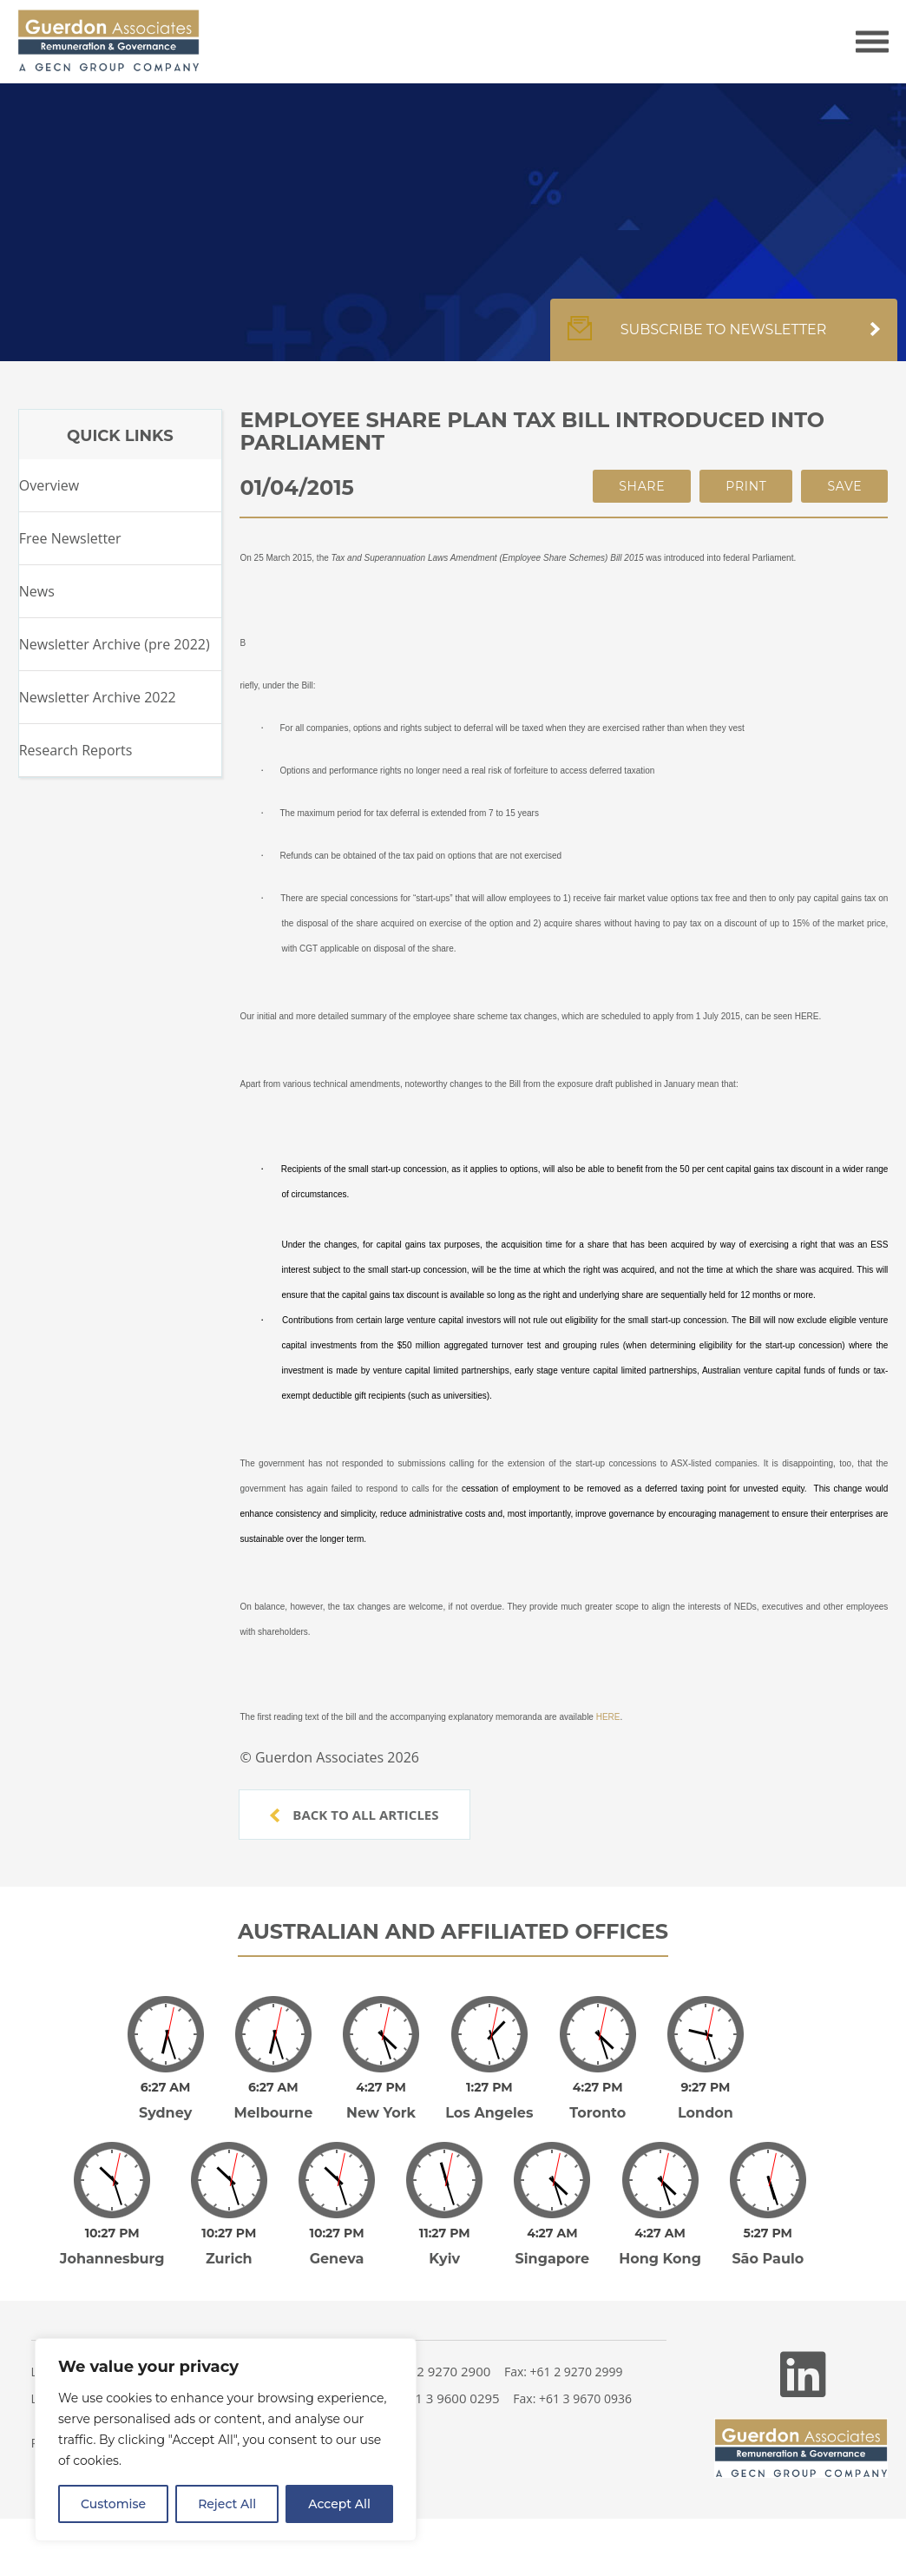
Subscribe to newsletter (724, 338)
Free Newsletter (70, 538)
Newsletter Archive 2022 (97, 697)
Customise (113, 2504)
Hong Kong (660, 2258)
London (705, 2113)
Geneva (337, 2258)
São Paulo (768, 2258)
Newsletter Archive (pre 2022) (114, 644)
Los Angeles (489, 2113)
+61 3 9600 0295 (450, 2398)
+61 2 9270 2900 (441, 2371)
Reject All (227, 2504)
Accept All (339, 2504)
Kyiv (444, 2258)
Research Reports (76, 750)
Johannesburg (112, 2258)
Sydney (165, 2113)
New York (381, 2113)
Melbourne (272, 2113)
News (37, 591)
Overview (49, 485)
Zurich (229, 2258)
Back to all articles (354, 1814)
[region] (226, 2439)
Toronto (597, 2113)
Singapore (552, 2258)
